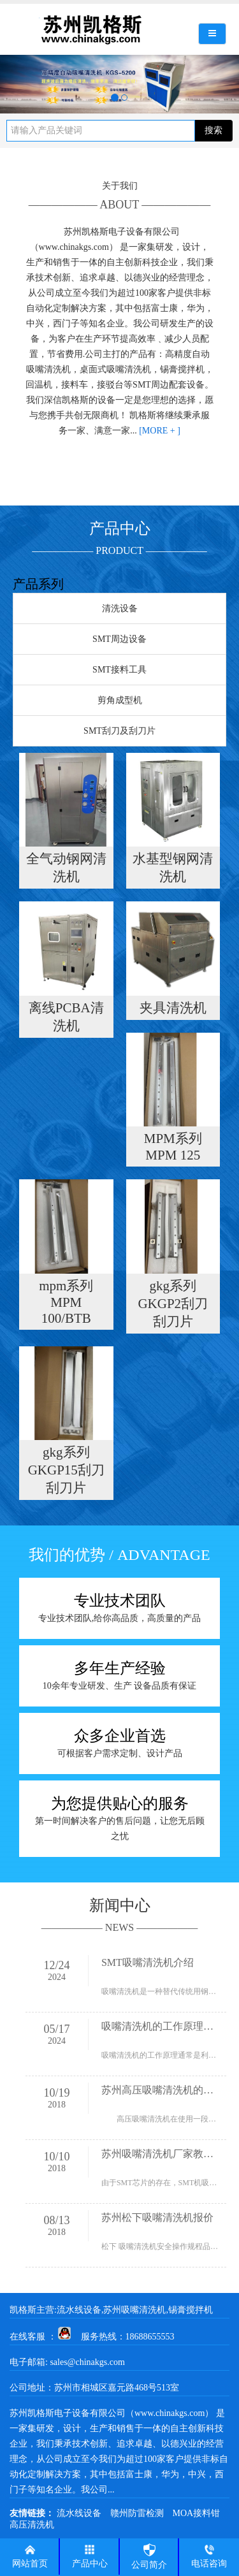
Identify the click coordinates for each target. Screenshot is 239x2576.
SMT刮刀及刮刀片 (119, 731)
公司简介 (149, 2556)
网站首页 (30, 2555)
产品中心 (90, 2555)
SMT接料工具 (119, 669)
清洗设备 (120, 608)
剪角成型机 (120, 700)
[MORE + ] (159, 430)
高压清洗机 (32, 2524)
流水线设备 (79, 2513)
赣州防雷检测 (137, 2513)
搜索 (213, 130)
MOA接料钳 (197, 2513)
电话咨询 (209, 2555)
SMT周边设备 (119, 639)
